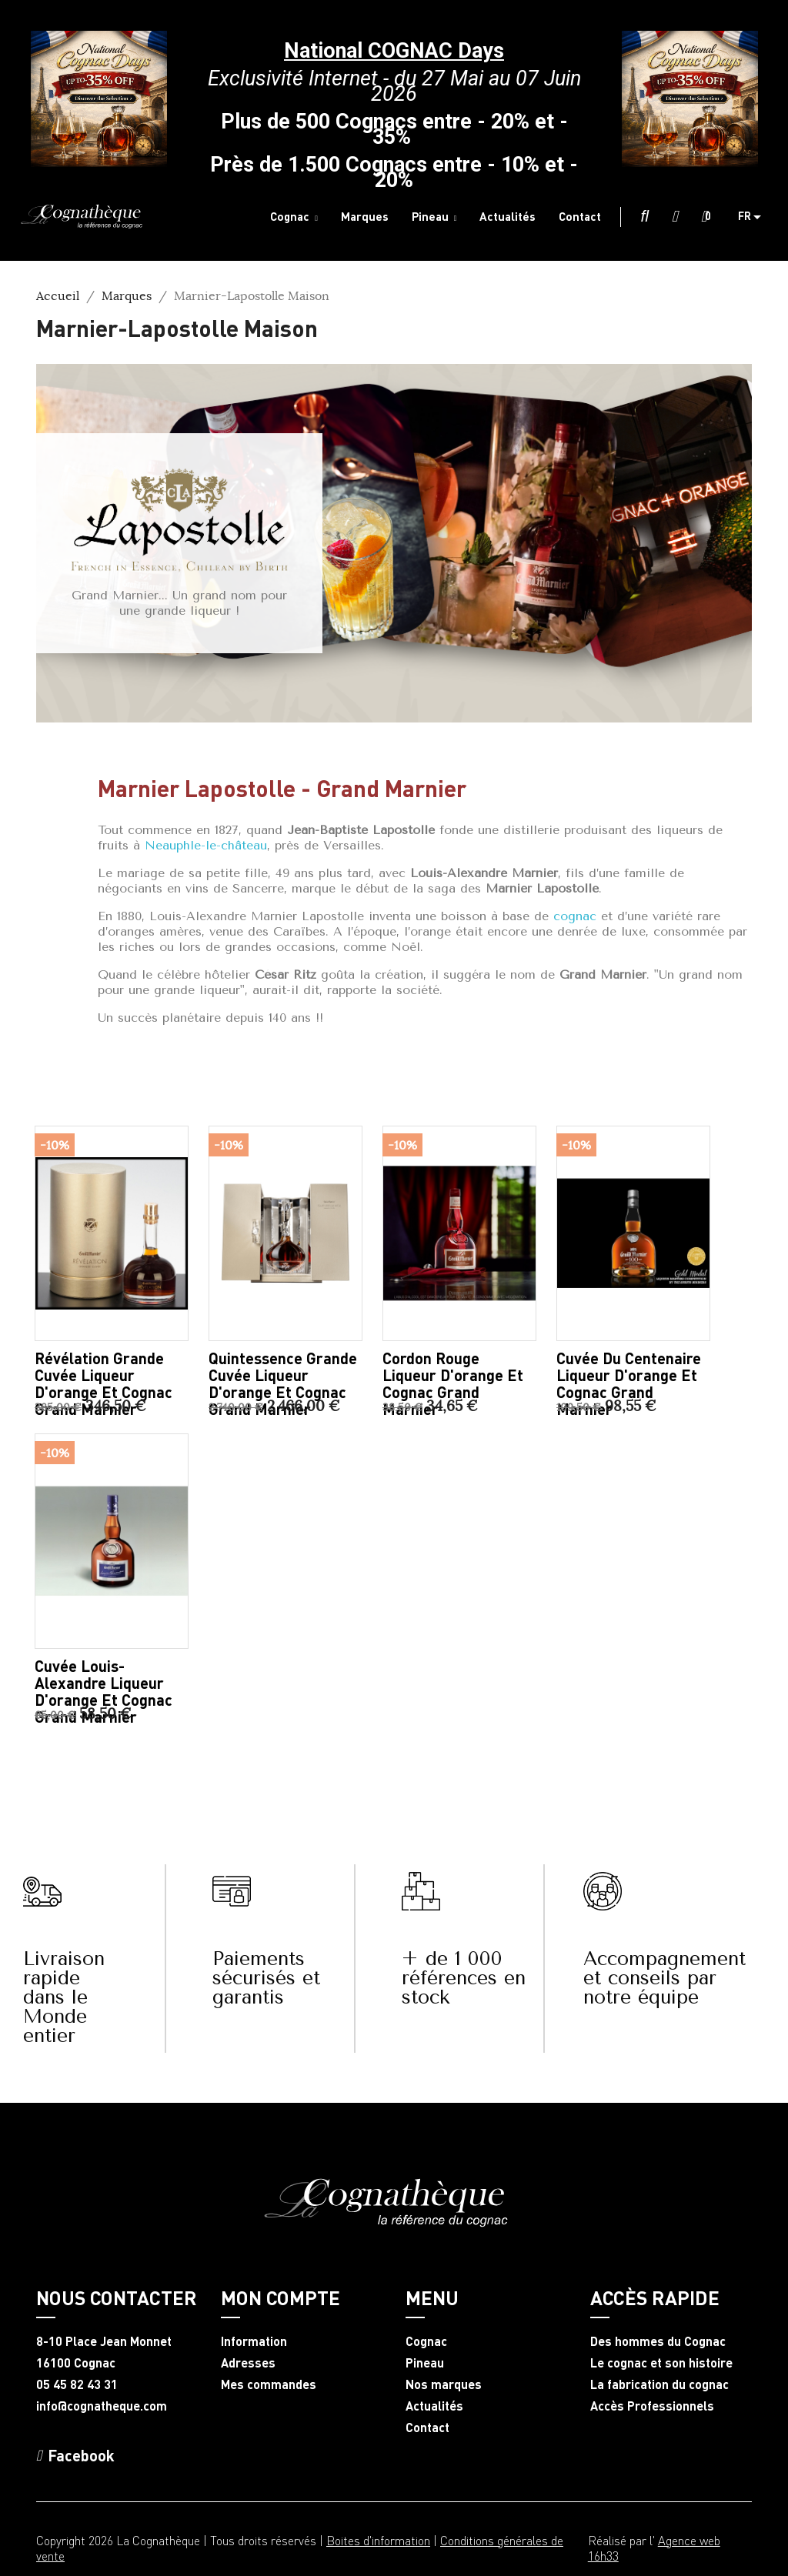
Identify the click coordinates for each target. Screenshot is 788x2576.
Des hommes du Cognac (658, 2341)
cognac (574, 916)
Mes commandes (268, 2384)
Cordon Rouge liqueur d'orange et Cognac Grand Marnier (452, 1383)
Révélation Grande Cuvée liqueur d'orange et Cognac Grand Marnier (103, 1383)
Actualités (434, 2406)
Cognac (426, 2341)
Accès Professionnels (652, 2406)
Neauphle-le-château (206, 845)
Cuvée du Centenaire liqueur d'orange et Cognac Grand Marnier (628, 1383)
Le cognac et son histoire (661, 2363)
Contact (427, 2427)
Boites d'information (378, 2540)
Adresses (248, 2363)
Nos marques (444, 2384)
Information (254, 2341)
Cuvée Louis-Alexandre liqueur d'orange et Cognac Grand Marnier (103, 1691)
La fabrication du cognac (659, 2384)
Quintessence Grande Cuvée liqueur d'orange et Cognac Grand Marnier (283, 1383)
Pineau (425, 2363)
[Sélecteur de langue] (755, 217)
